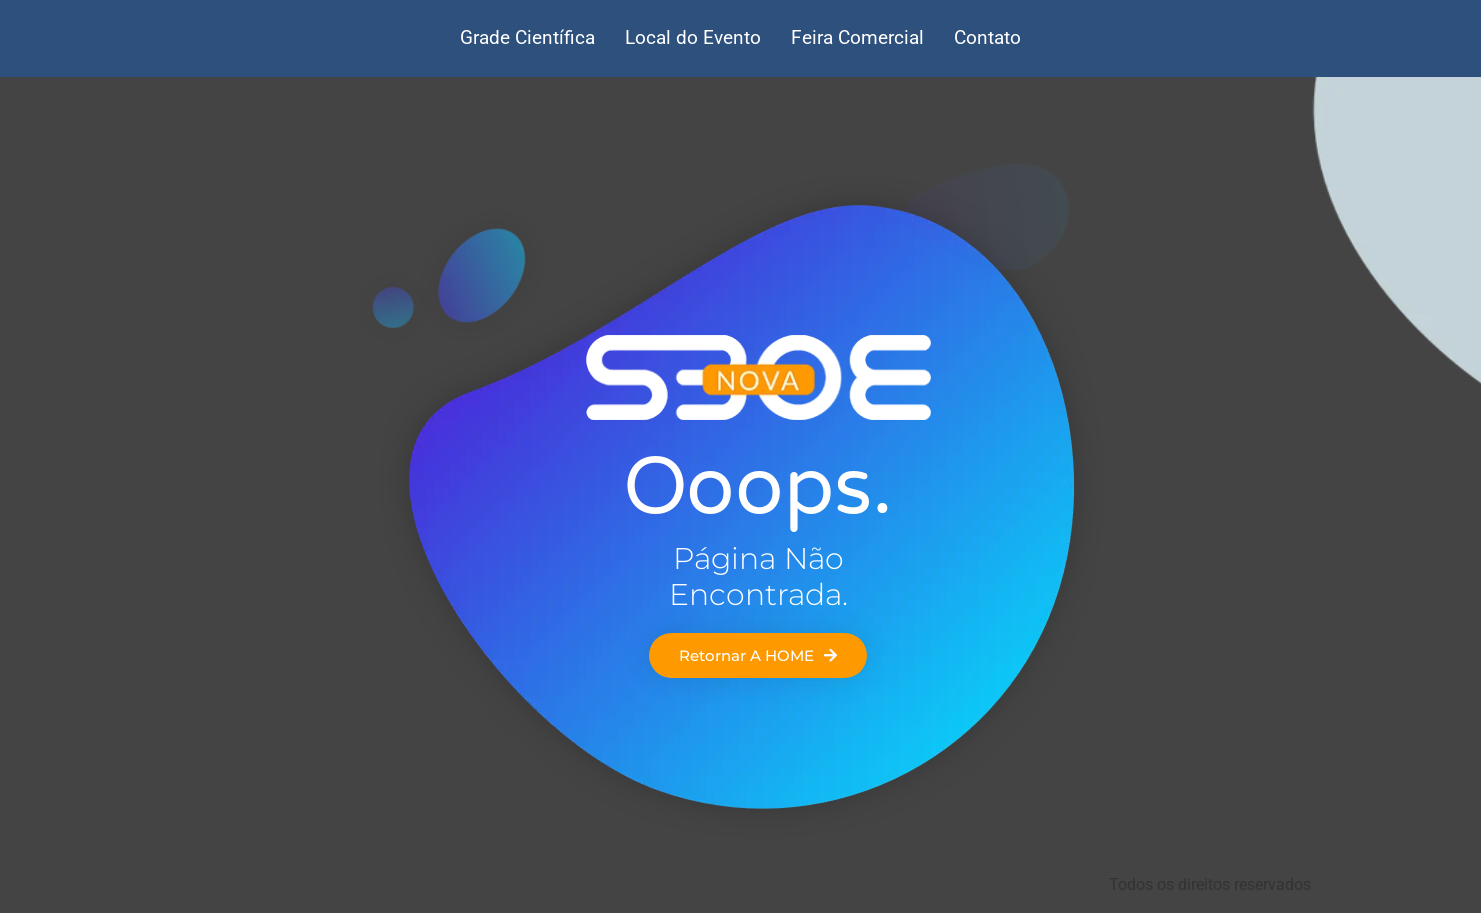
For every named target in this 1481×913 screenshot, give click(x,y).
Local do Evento (693, 37)
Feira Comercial (857, 37)
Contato (987, 37)
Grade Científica (527, 37)
